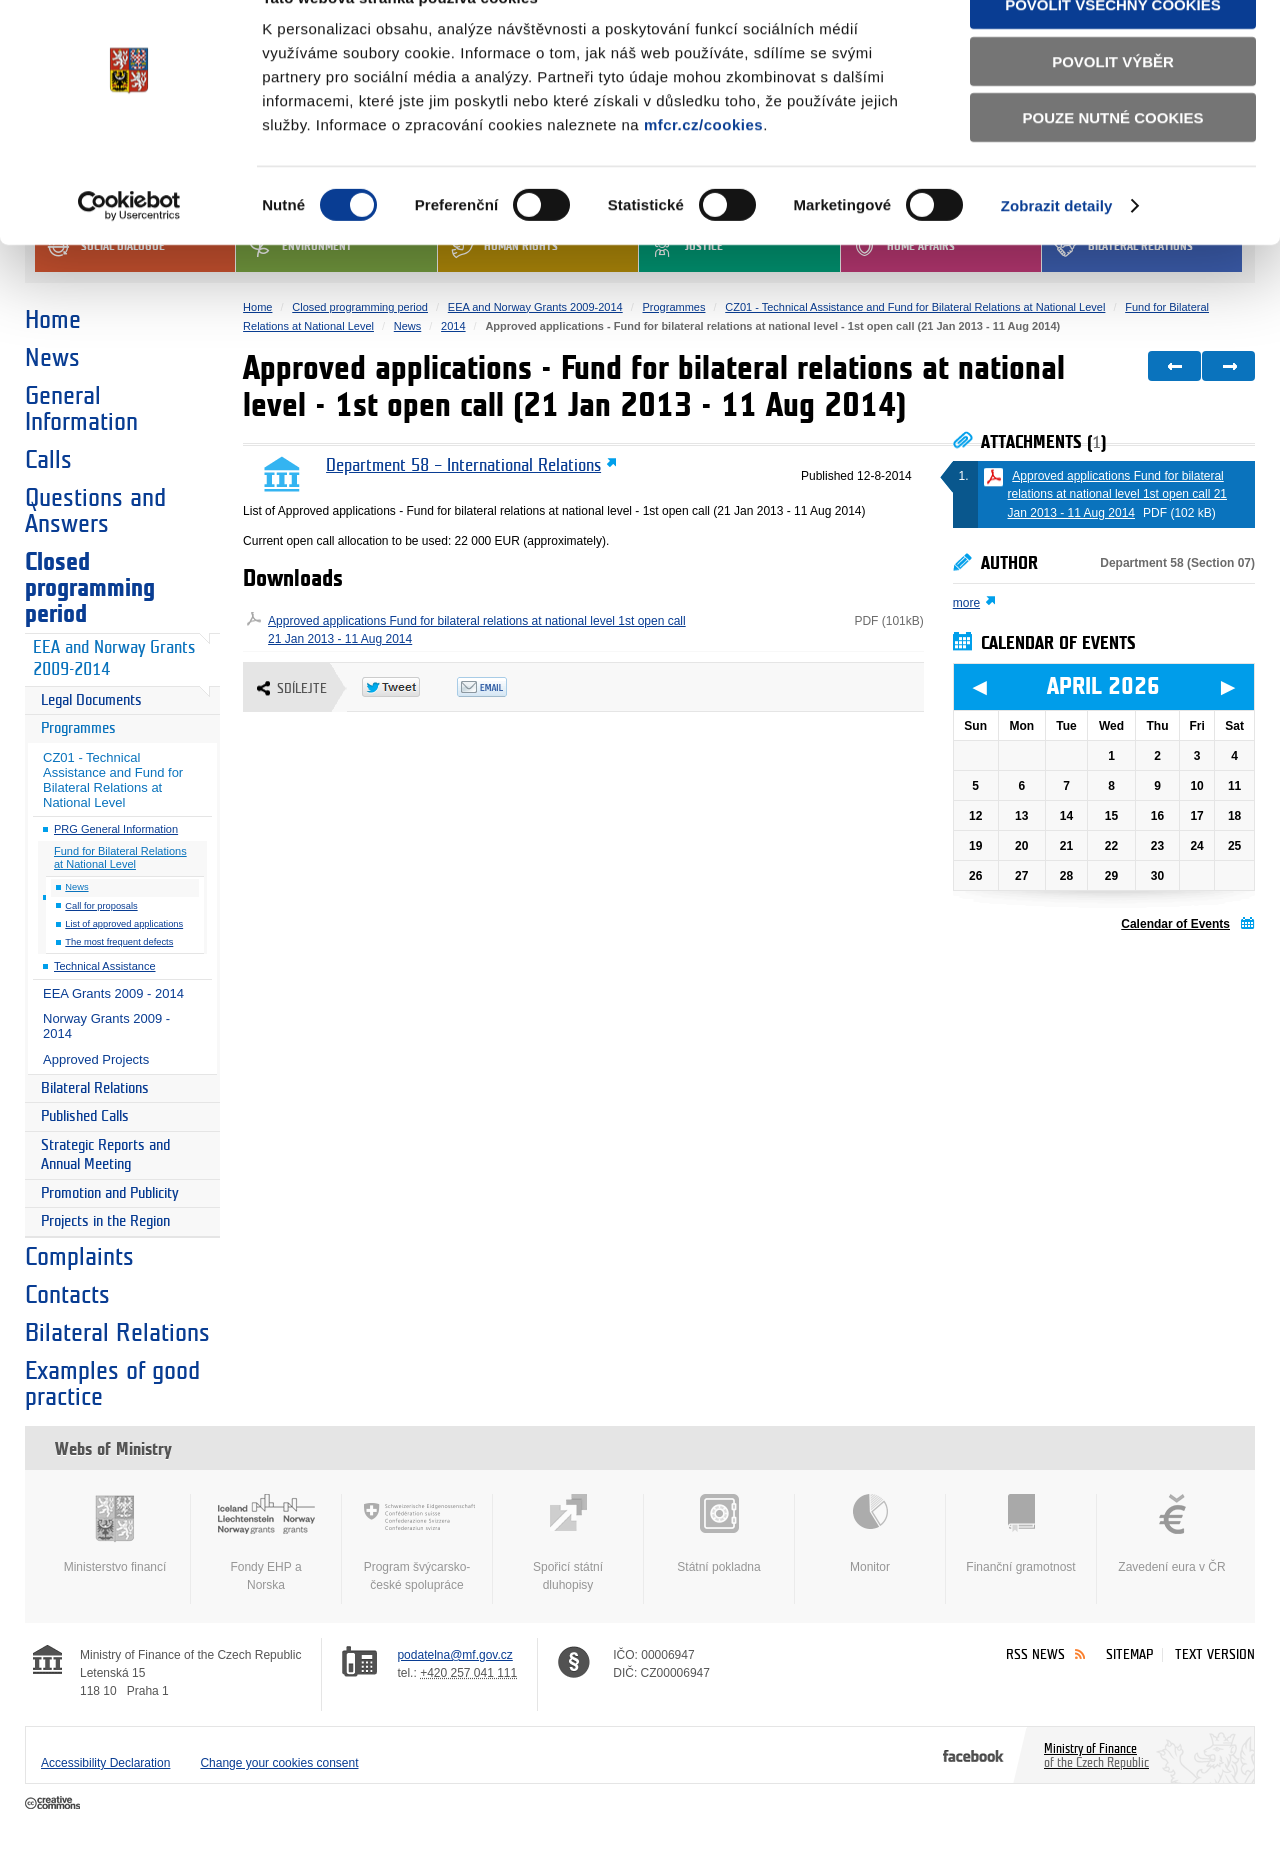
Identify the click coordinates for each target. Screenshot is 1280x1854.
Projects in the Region (105, 1221)
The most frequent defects (119, 942)
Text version (1215, 1654)
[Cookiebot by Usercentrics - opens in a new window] (129, 250)
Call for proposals (101, 906)
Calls (48, 460)
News (52, 358)
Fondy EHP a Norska (266, 1543)
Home (53, 320)
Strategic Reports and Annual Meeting (105, 1155)
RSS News (1035, 1654)
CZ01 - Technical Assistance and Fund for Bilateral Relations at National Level (113, 780)
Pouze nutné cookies (1113, 161)
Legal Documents (91, 700)
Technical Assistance (105, 966)
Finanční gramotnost (1021, 1534)
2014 (453, 326)
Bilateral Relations (95, 1088)
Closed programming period (90, 588)
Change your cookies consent (279, 1763)
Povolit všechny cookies (1113, 48)
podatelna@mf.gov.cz (454, 1655)
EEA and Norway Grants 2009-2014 (114, 659)
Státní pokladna (719, 1534)
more (966, 603)
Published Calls (85, 1116)
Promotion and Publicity (110, 1193)
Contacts (67, 1295)
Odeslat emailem (504, 687)
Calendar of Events (1175, 924)
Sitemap (1129, 1654)
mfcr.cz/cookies (703, 168)
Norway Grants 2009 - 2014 (106, 1026)
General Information (81, 409)
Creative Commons (54, 1804)
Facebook (973, 1755)
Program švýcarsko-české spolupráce (417, 1543)
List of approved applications (124, 924)
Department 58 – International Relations (463, 466)
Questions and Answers (95, 511)
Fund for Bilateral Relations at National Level (120, 857)
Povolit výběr (1113, 105)
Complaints (79, 1257)
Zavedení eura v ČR (1172, 1534)
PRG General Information (116, 829)
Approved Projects (96, 1059)
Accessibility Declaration (105, 1763)
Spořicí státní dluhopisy (568, 1543)
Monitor (870, 1534)
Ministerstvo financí (115, 1534)
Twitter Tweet (409, 687)
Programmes (78, 728)
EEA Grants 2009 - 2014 (113, 993)
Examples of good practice (112, 1384)
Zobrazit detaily (1057, 249)
